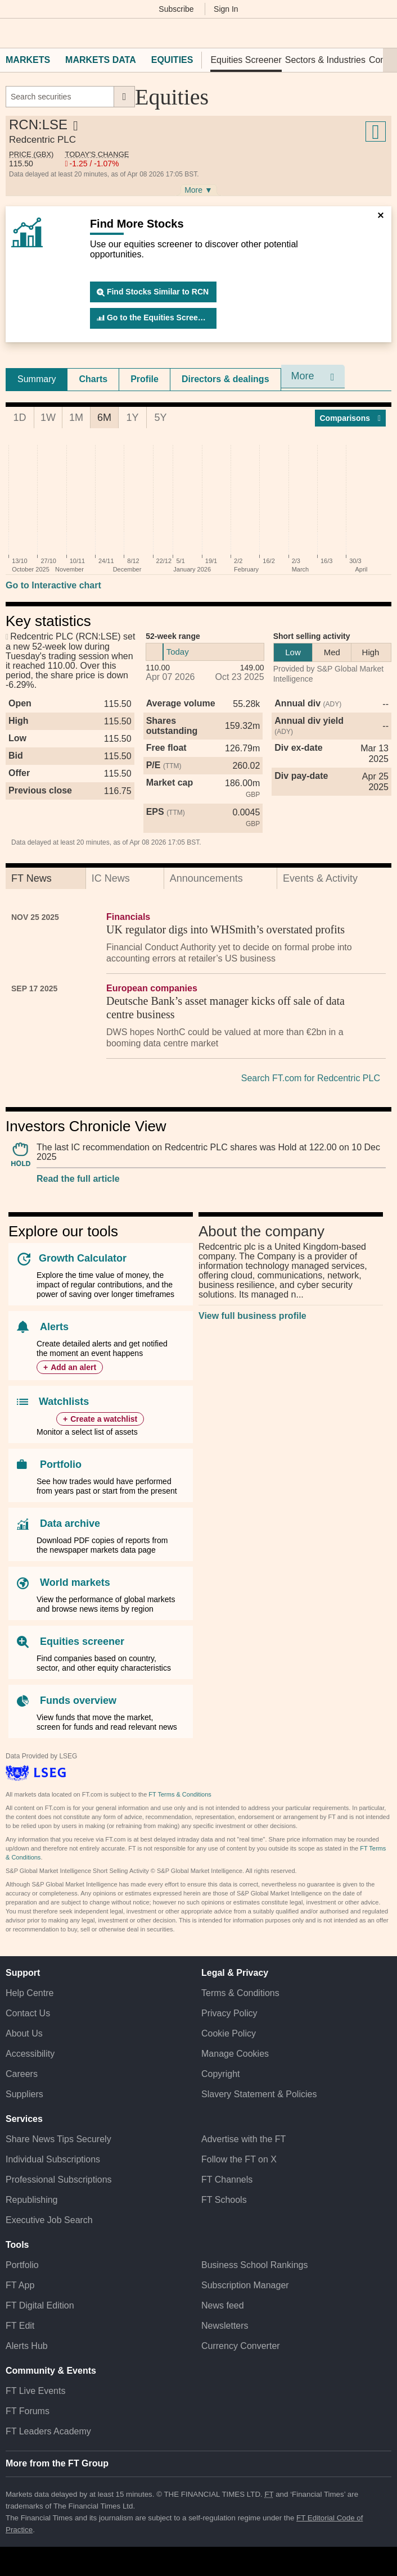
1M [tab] (76, 417)
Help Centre (29, 1993)
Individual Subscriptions (53, 2159)
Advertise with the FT (243, 2139)
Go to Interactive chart (53, 585)
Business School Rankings (254, 2265)
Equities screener (82, 1641)
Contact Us (28, 2013)
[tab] (36, 379)
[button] (11, 33)
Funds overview (78, 1700)
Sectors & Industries (325, 60)
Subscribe (176, 8)
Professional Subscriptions (59, 2179)
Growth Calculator (83, 1258)
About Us (24, 2033)
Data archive (70, 1523)
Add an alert (73, 1367)
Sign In (226, 8)
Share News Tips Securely (58, 2139)
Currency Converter (240, 2346)
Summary (36, 379)
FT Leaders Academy (48, 2431)
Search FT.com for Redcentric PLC (310, 1078)
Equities (172, 60)
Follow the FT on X (239, 2159)
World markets (75, 1582)
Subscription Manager (245, 2285)
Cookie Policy (228, 2033)
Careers (22, 2074)
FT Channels (226, 2179)
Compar (350, 418)
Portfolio (61, 1464)
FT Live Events (35, 2391)
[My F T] (381, 33)
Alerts (54, 1326)
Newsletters (225, 2325)
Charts (93, 379)
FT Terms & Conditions (179, 1794)
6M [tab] (104, 417)
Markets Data (100, 60)
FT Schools (224, 2200)
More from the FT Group (57, 2463)
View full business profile (252, 1316)
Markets (28, 60)
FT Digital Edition (40, 2305)
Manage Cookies (235, 2053)
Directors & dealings (225, 379)
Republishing (32, 2200)
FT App (20, 2285)
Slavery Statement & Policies (259, 2094)
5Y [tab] (160, 417)
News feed (222, 2305)
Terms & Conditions (240, 1993)
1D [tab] (19, 417)
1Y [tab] (132, 417)
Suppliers (24, 2094)
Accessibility (30, 2053)
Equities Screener (245, 60)
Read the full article (78, 1178)
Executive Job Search (49, 2220)
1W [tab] (48, 417)
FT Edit (20, 2325)
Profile (144, 379)
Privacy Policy (229, 2013)
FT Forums (27, 2411)
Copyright (220, 2074)
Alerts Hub (27, 2346)
